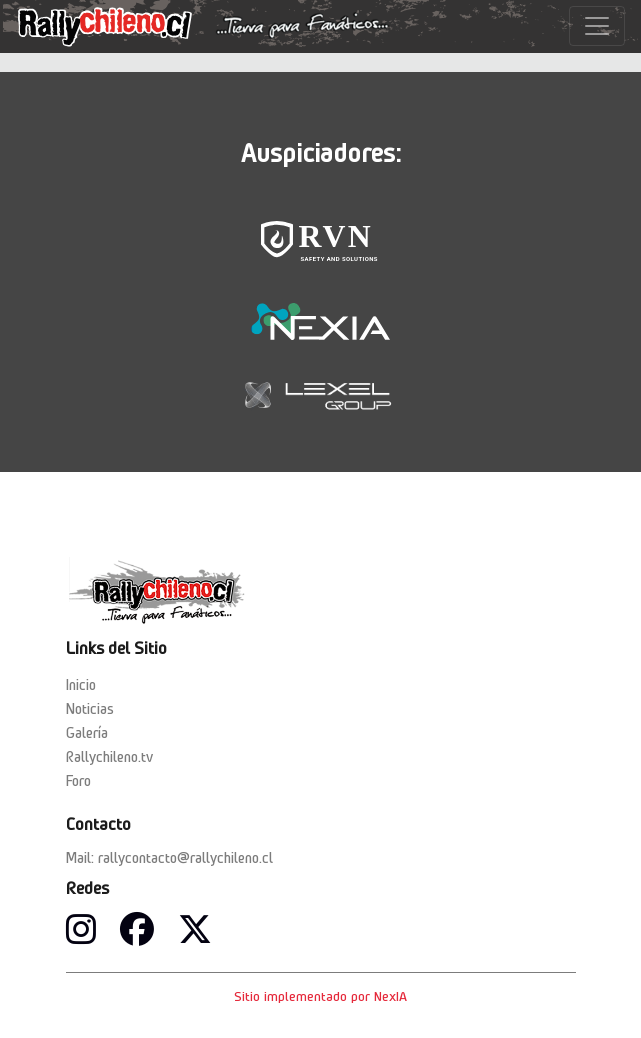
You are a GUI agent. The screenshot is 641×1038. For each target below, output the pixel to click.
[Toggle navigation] (597, 26)
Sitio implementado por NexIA (320, 996)
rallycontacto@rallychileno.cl (185, 858)
